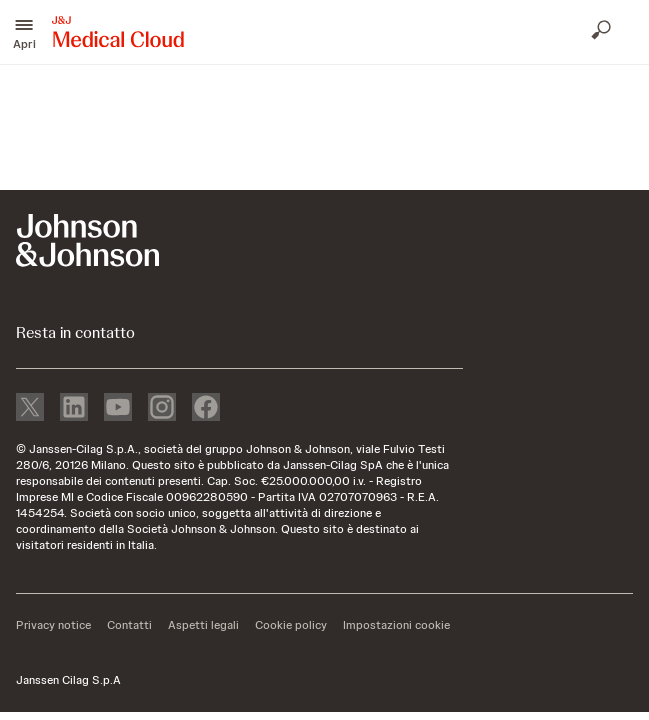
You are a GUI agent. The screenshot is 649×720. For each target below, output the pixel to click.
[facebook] (206, 409)
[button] (24, 32)
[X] (30, 409)
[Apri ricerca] (603, 32)
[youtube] (118, 409)
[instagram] (162, 409)
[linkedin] (74, 409)
